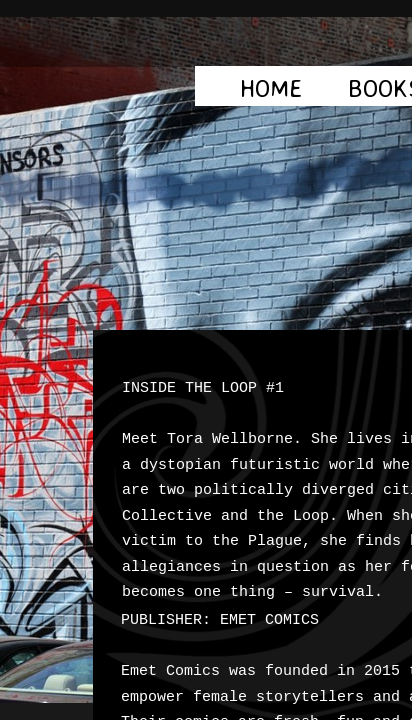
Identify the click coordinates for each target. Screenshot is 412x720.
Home (271, 88)
